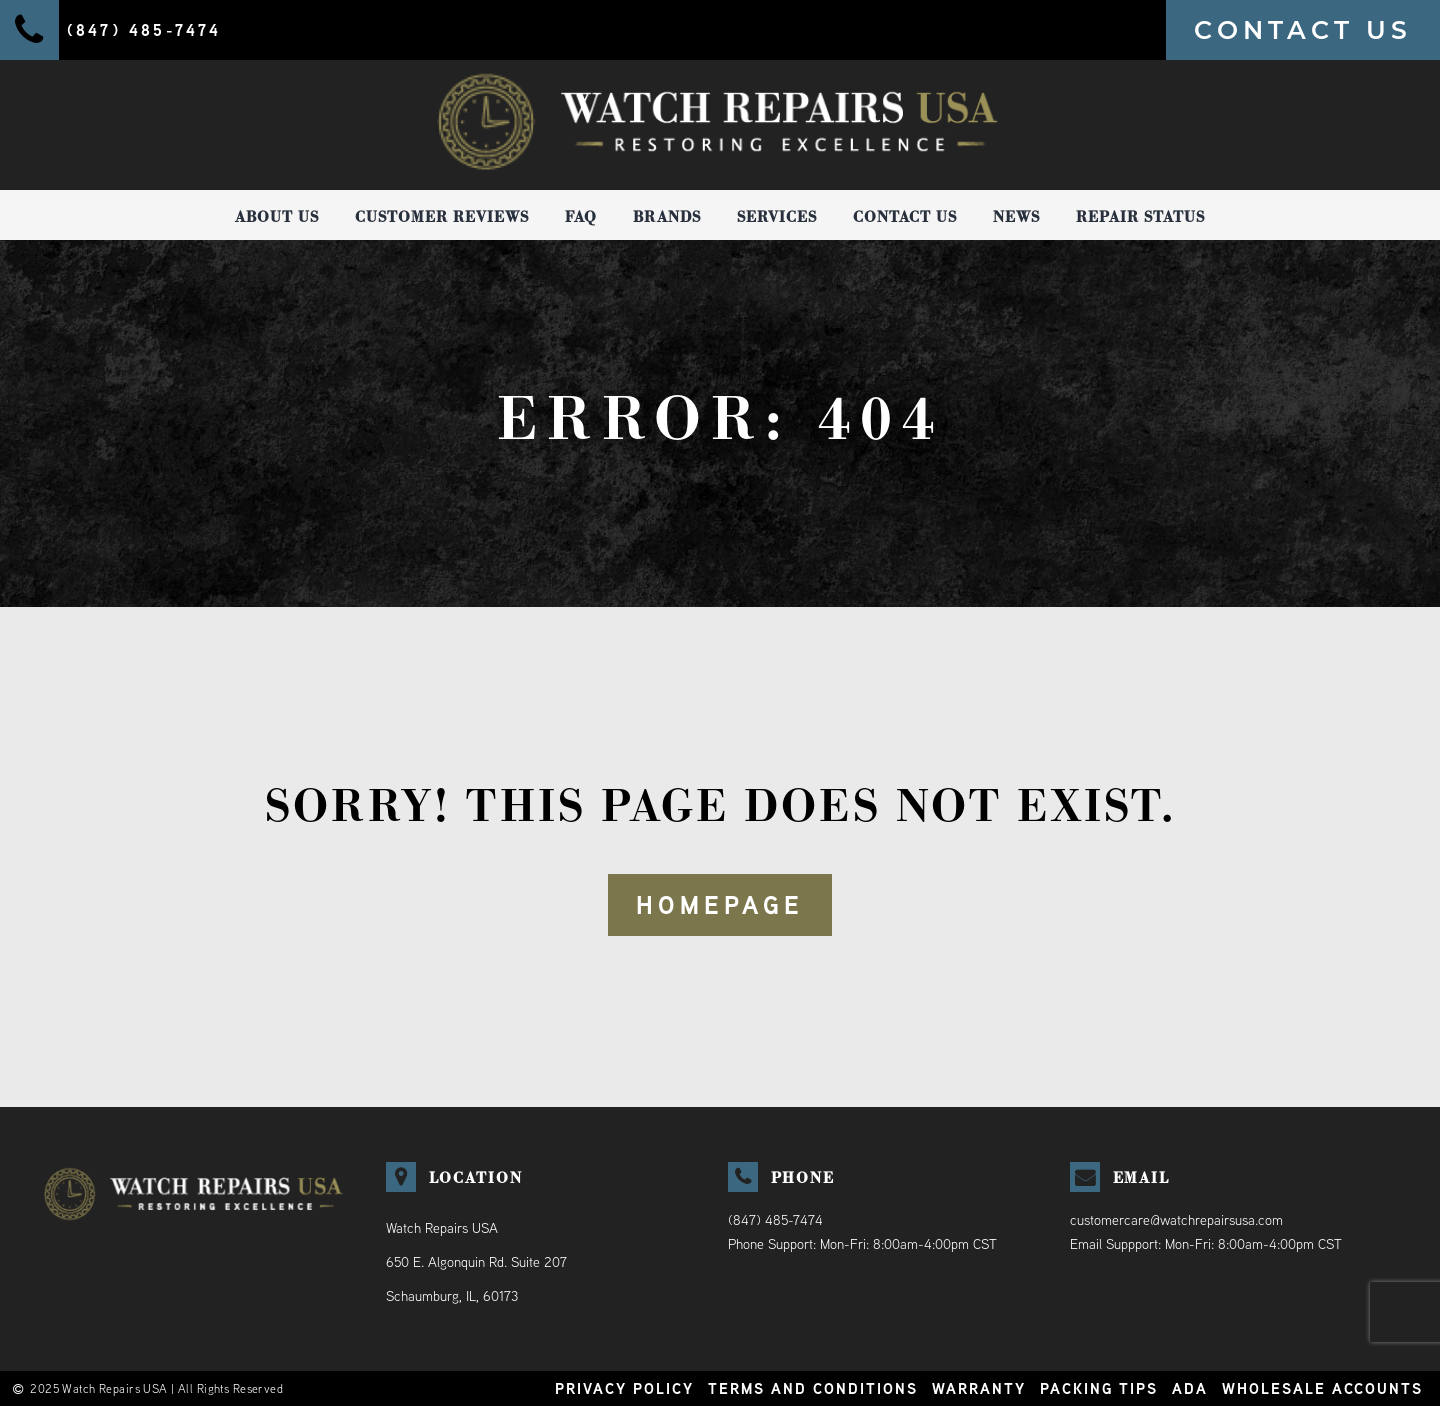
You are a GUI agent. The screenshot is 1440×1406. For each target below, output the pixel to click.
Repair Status (1140, 217)
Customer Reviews (442, 217)
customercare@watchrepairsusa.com (1176, 1220)
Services (777, 217)
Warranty (979, 1388)
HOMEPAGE (720, 905)
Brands (667, 217)
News (1016, 217)
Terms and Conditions (813, 1388)
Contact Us (905, 217)
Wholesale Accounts (1322, 1388)
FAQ (581, 217)
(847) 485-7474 (775, 1220)
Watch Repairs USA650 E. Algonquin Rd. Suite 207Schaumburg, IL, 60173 (476, 1262)
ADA (1190, 1388)
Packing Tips (1099, 1388)
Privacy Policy (624, 1388)
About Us (277, 217)
